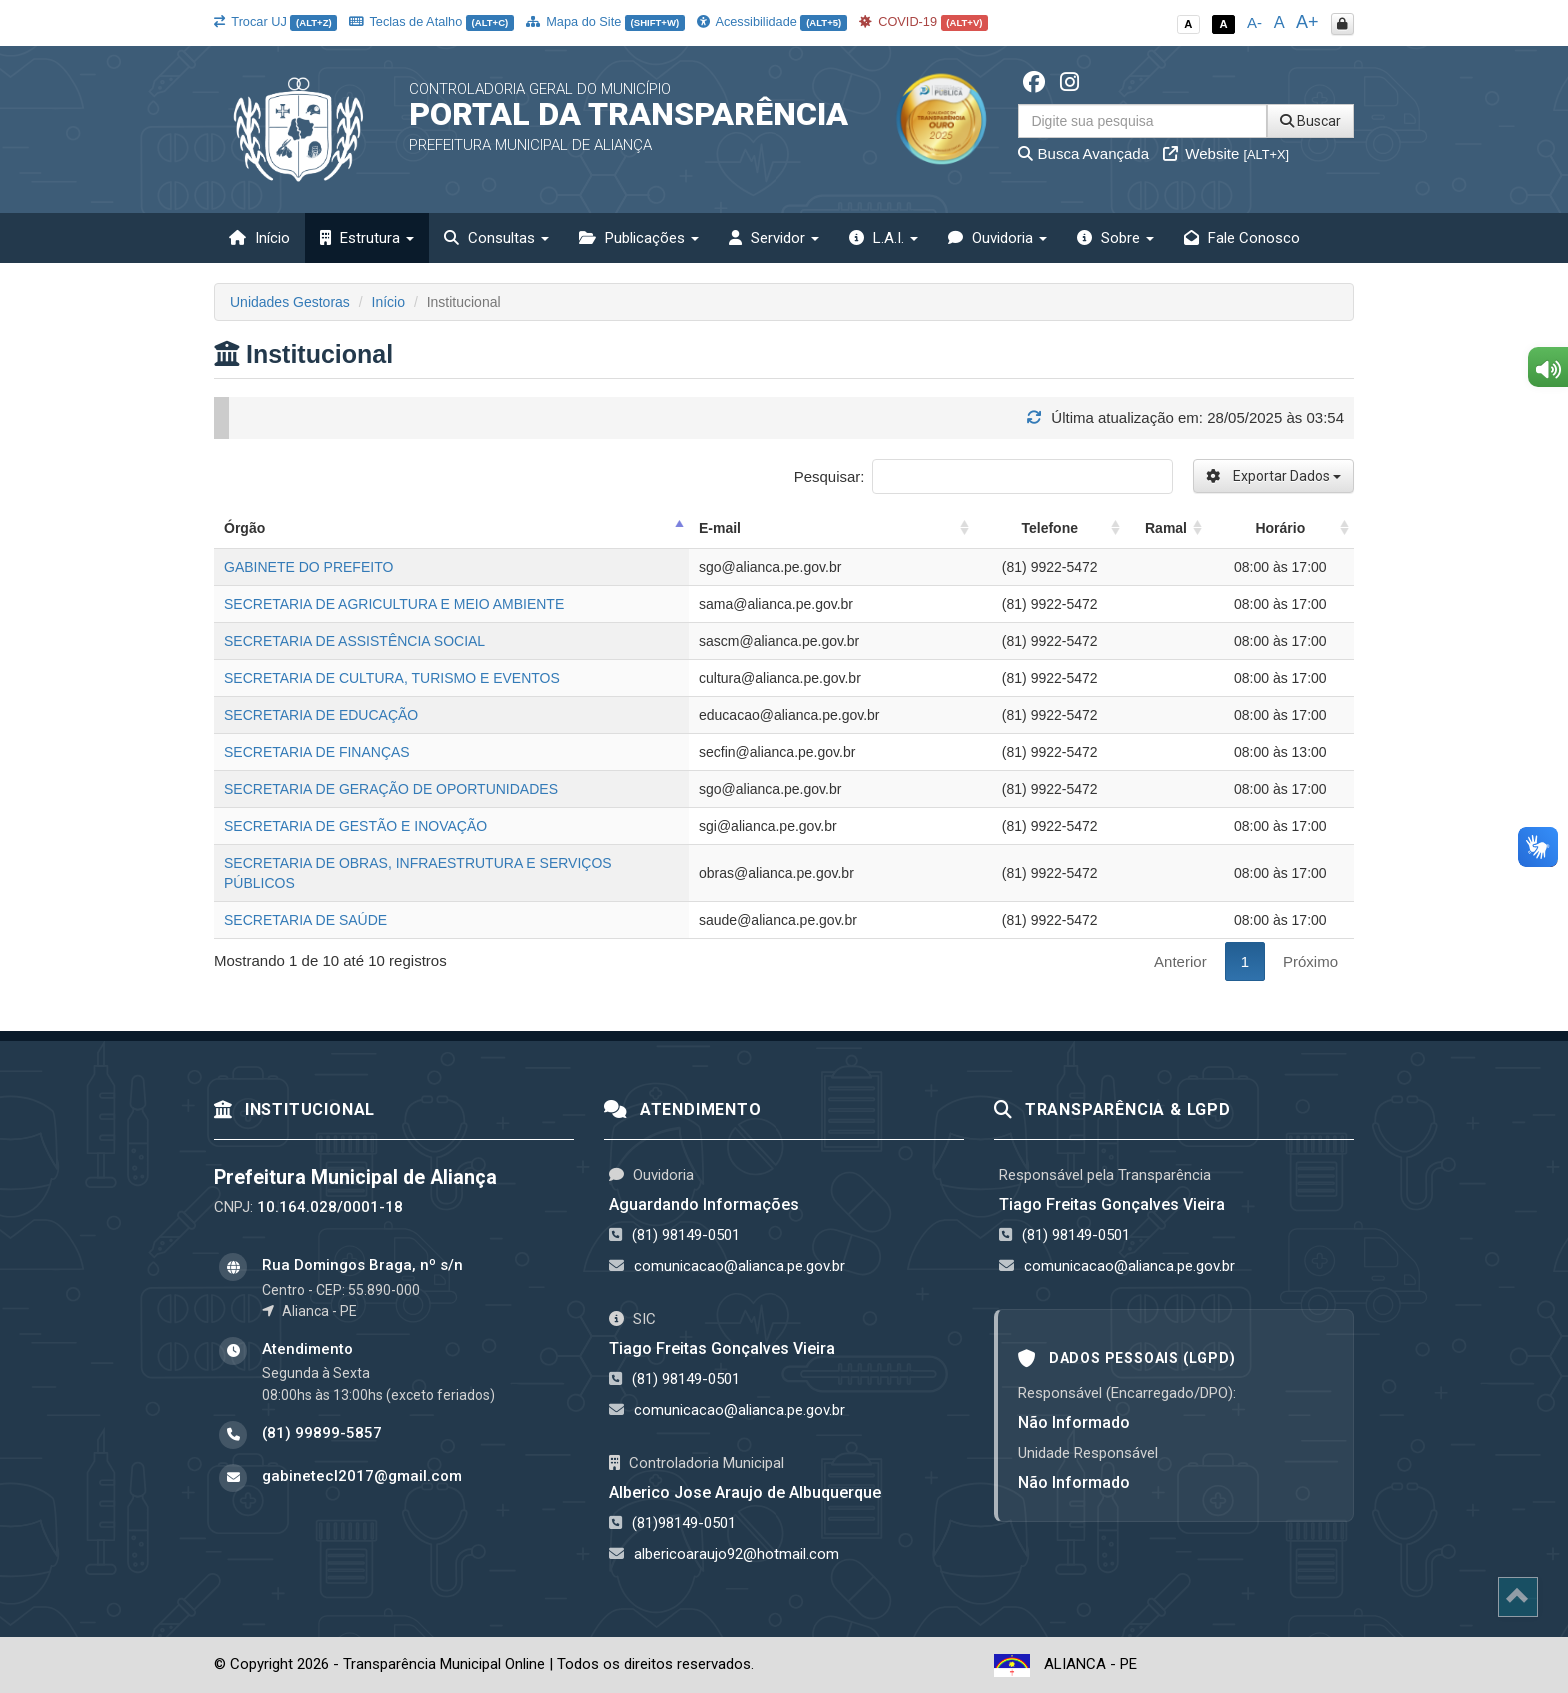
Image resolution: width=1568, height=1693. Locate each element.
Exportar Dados (1273, 476)
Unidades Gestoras (290, 302)
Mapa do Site (605, 21)
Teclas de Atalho (431, 21)
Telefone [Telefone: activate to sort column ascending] (1049, 528)
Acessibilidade (772, 21)
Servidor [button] (774, 238)
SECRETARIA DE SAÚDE (305, 920)
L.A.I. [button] (883, 238)
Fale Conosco (1242, 238)
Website (1226, 153)
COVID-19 (924, 21)
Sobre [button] (1115, 238)
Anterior (1180, 961)
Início (259, 238)
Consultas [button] (496, 238)
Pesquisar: (983, 476)
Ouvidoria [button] (997, 238)
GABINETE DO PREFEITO (308, 567)
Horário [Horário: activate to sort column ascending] (1280, 528)
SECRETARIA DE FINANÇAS (317, 752)
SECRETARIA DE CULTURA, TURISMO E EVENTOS (392, 678)
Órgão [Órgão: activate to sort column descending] (244, 528)
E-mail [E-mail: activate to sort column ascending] (720, 528)
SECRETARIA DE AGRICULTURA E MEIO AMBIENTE (394, 604)
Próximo (1310, 961)
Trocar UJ (275, 21)
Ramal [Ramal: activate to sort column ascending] (1166, 528)
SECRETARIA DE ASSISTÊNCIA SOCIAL (354, 641)
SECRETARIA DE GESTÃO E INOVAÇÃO (355, 826)
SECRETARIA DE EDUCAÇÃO (321, 715)
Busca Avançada (1083, 153)
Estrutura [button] (367, 238)
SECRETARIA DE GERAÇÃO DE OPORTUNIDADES (391, 789)
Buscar (1310, 121)
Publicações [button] (639, 238)
